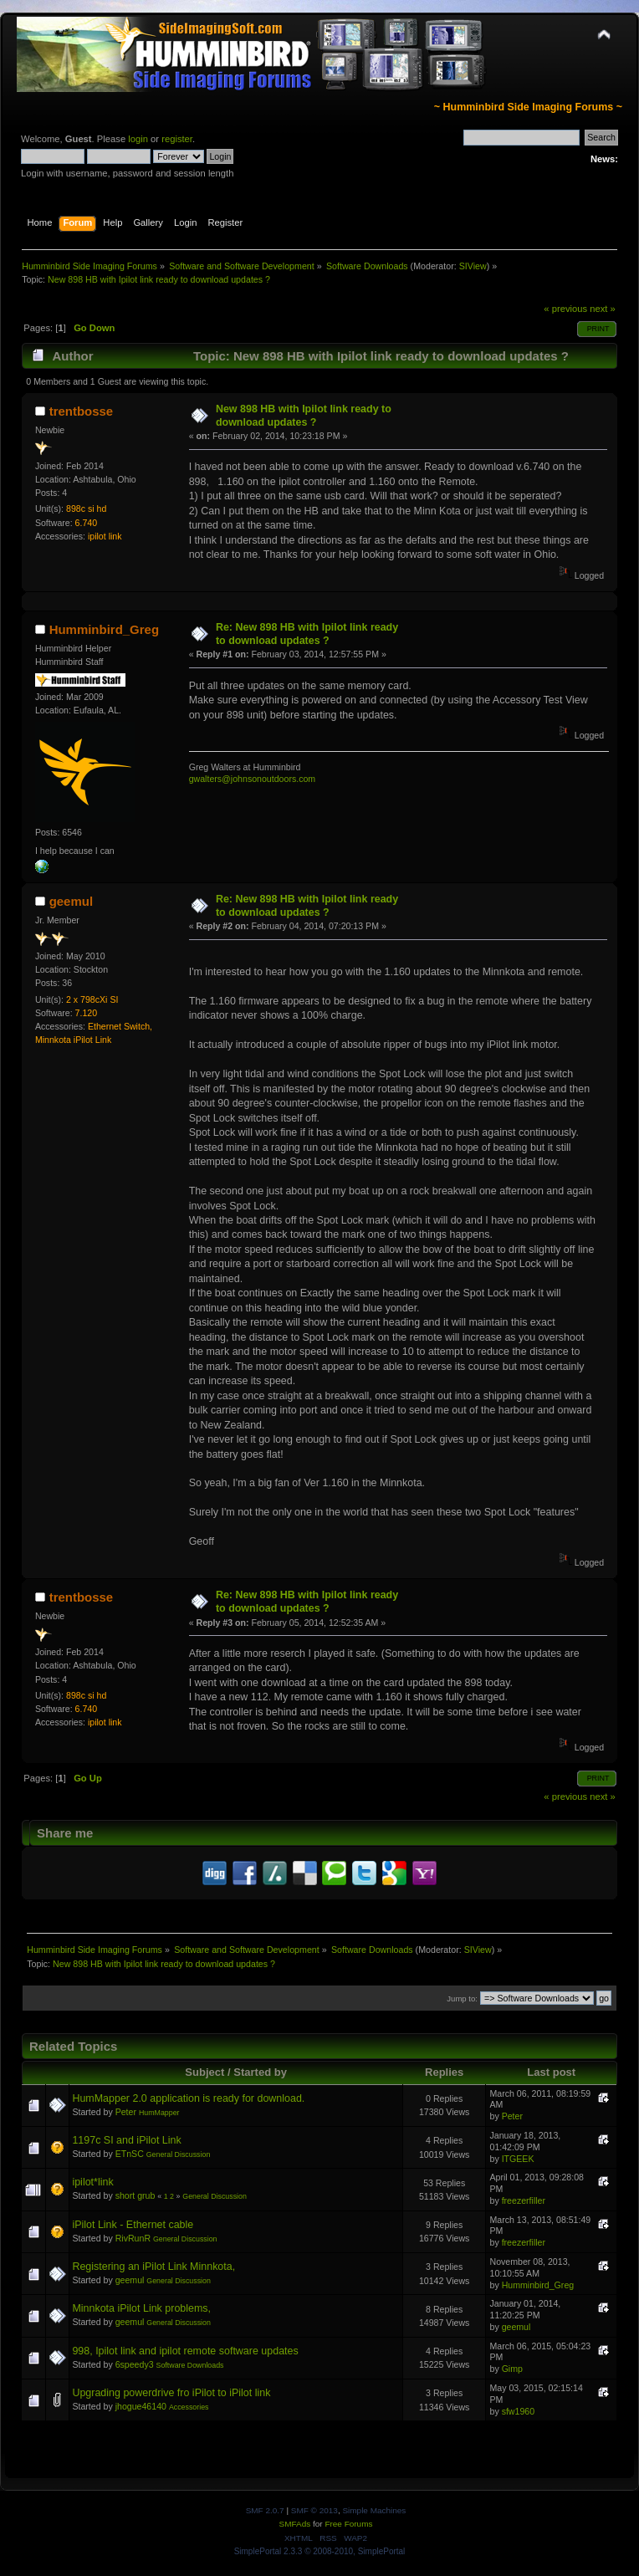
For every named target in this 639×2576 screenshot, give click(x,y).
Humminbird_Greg (104, 629)
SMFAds (295, 2523)
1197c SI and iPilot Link (126, 2140)
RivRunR (133, 2238)
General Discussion (178, 2154)
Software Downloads (190, 2365)
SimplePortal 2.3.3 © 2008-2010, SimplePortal (320, 2551)
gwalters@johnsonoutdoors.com (252, 779)
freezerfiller (523, 2200)
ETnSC (129, 2154)
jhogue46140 (140, 2406)
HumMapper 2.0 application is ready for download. (188, 2098)
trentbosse (81, 411)
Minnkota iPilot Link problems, (141, 2308)
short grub (135, 2195)
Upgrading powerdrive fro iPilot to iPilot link (171, 2393)
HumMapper (159, 2112)
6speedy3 (134, 2364)
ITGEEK (518, 2159)
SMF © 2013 (314, 2510)
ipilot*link (92, 2182)
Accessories (189, 2407)
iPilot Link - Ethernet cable (132, 2225)
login (138, 139)
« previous (565, 309)
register (176, 139)
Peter (125, 2112)
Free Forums (348, 2523)
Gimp (512, 2369)
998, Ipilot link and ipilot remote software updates (185, 2351)
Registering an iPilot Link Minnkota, (153, 2266)
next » (603, 309)
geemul (71, 901)
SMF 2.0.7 (265, 2510)
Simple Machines (374, 2510)
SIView (473, 266)
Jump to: (462, 1998)
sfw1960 (518, 2411)
